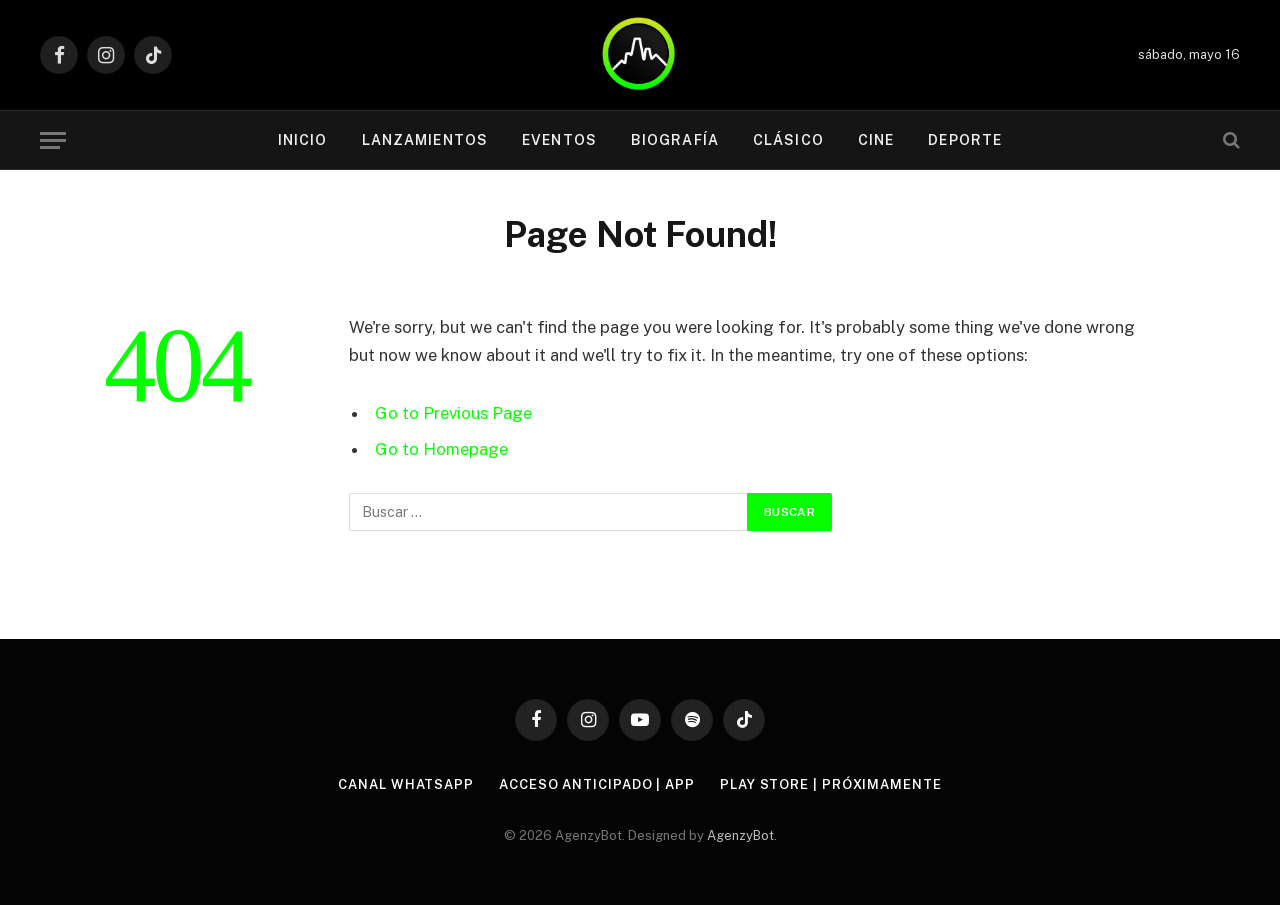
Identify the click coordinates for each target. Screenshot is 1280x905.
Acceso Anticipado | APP (597, 784)
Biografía (675, 140)
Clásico (788, 140)
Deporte (965, 140)
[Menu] (53, 140)
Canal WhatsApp (406, 784)
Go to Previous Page (453, 413)
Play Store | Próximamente (831, 784)
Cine (876, 140)
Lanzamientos (425, 140)
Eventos (559, 140)
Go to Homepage (441, 449)
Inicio (303, 140)
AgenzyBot (740, 835)
